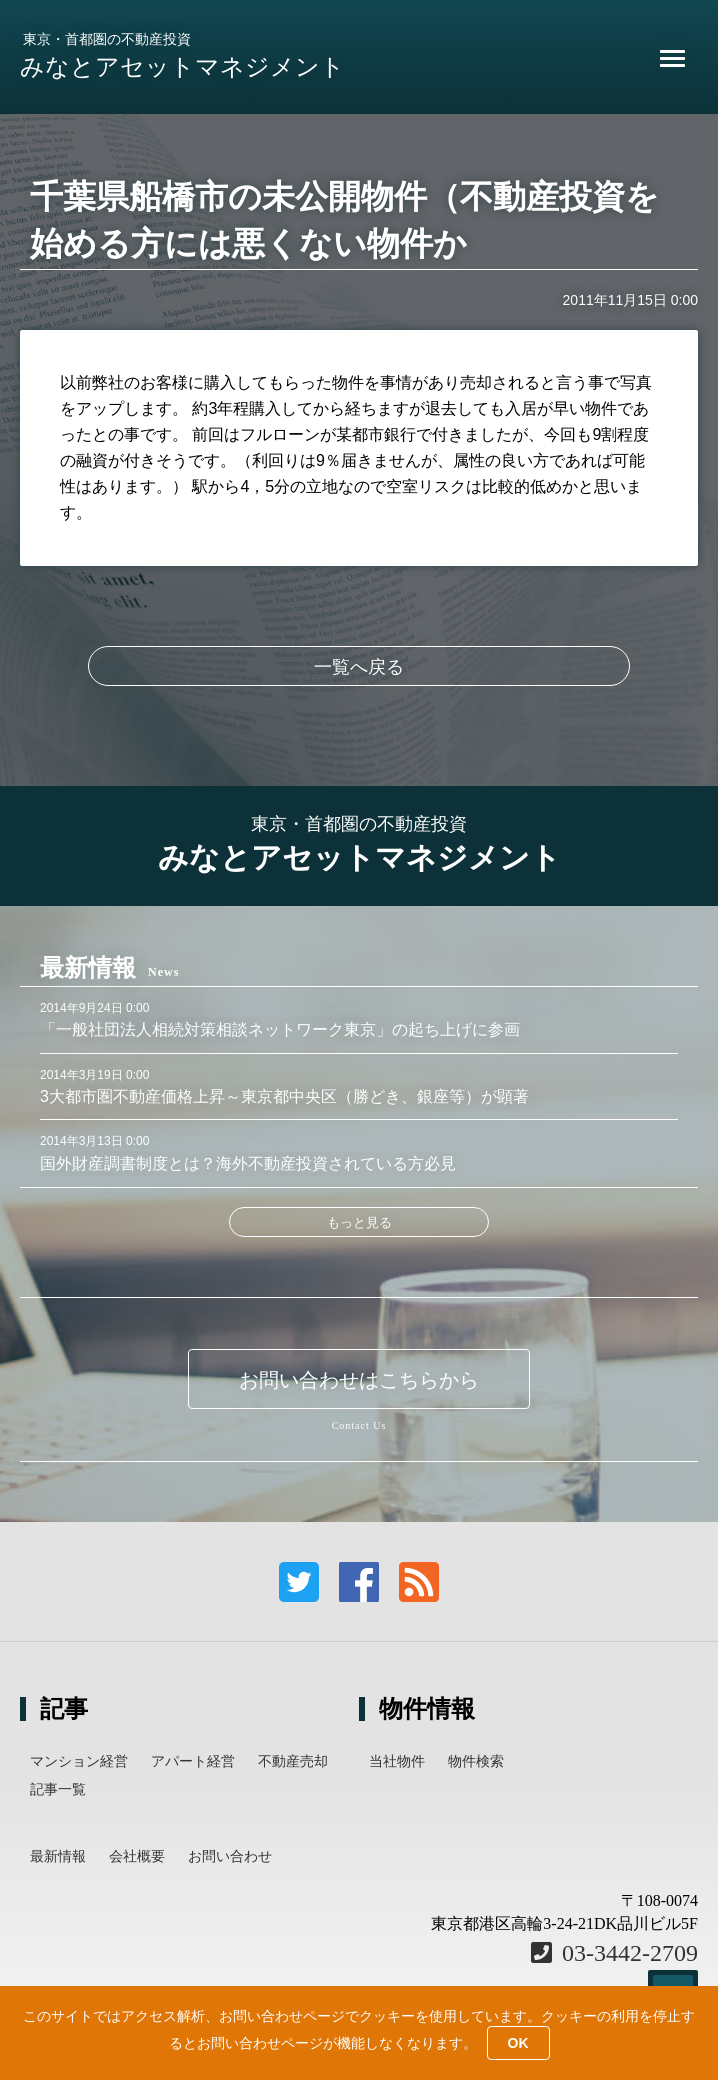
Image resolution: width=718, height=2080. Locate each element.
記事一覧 (58, 1789)
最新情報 (58, 1856)
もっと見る (359, 1222)
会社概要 (137, 1856)
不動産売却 (293, 1761)
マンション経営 (79, 1761)
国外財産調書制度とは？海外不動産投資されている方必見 (248, 1163)
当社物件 (397, 1761)
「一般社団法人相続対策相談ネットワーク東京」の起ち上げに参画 (280, 1029)
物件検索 (476, 1761)
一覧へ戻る (359, 667)
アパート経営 (193, 1761)
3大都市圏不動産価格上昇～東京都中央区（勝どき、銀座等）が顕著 (284, 1096)
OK (518, 2043)
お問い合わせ (230, 1856)
